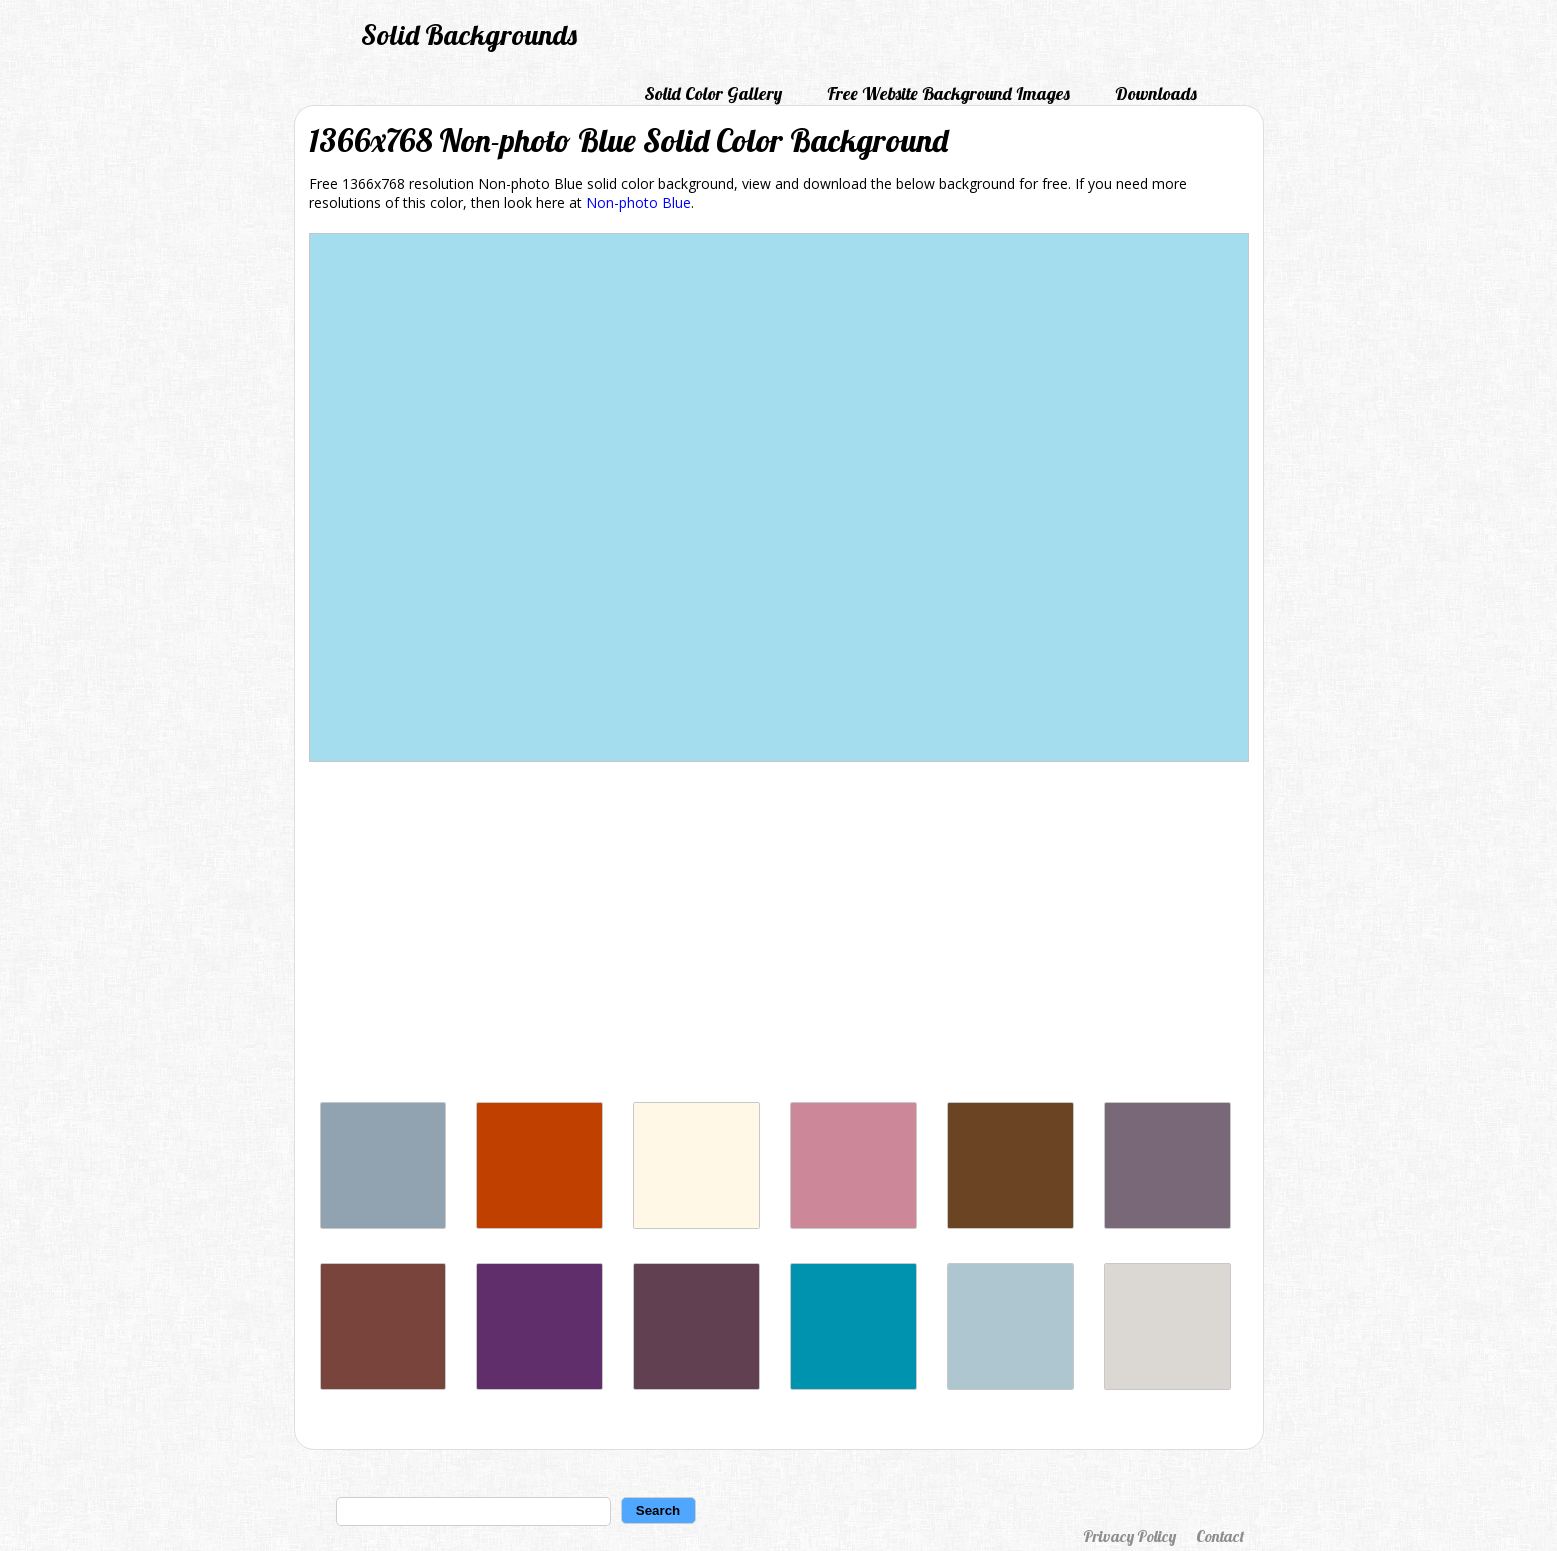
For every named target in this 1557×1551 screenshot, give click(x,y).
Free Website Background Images (948, 93)
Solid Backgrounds (469, 34)
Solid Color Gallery (713, 93)
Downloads (1156, 93)
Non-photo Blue (638, 202)
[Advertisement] (779, 937)
